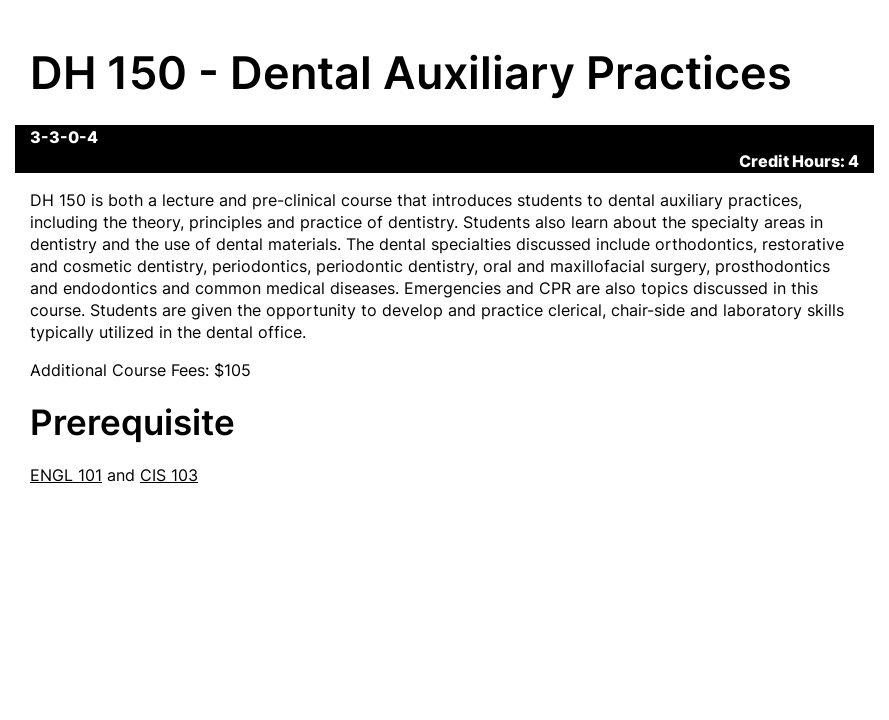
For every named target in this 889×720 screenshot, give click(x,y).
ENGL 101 (66, 475)
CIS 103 (169, 475)
